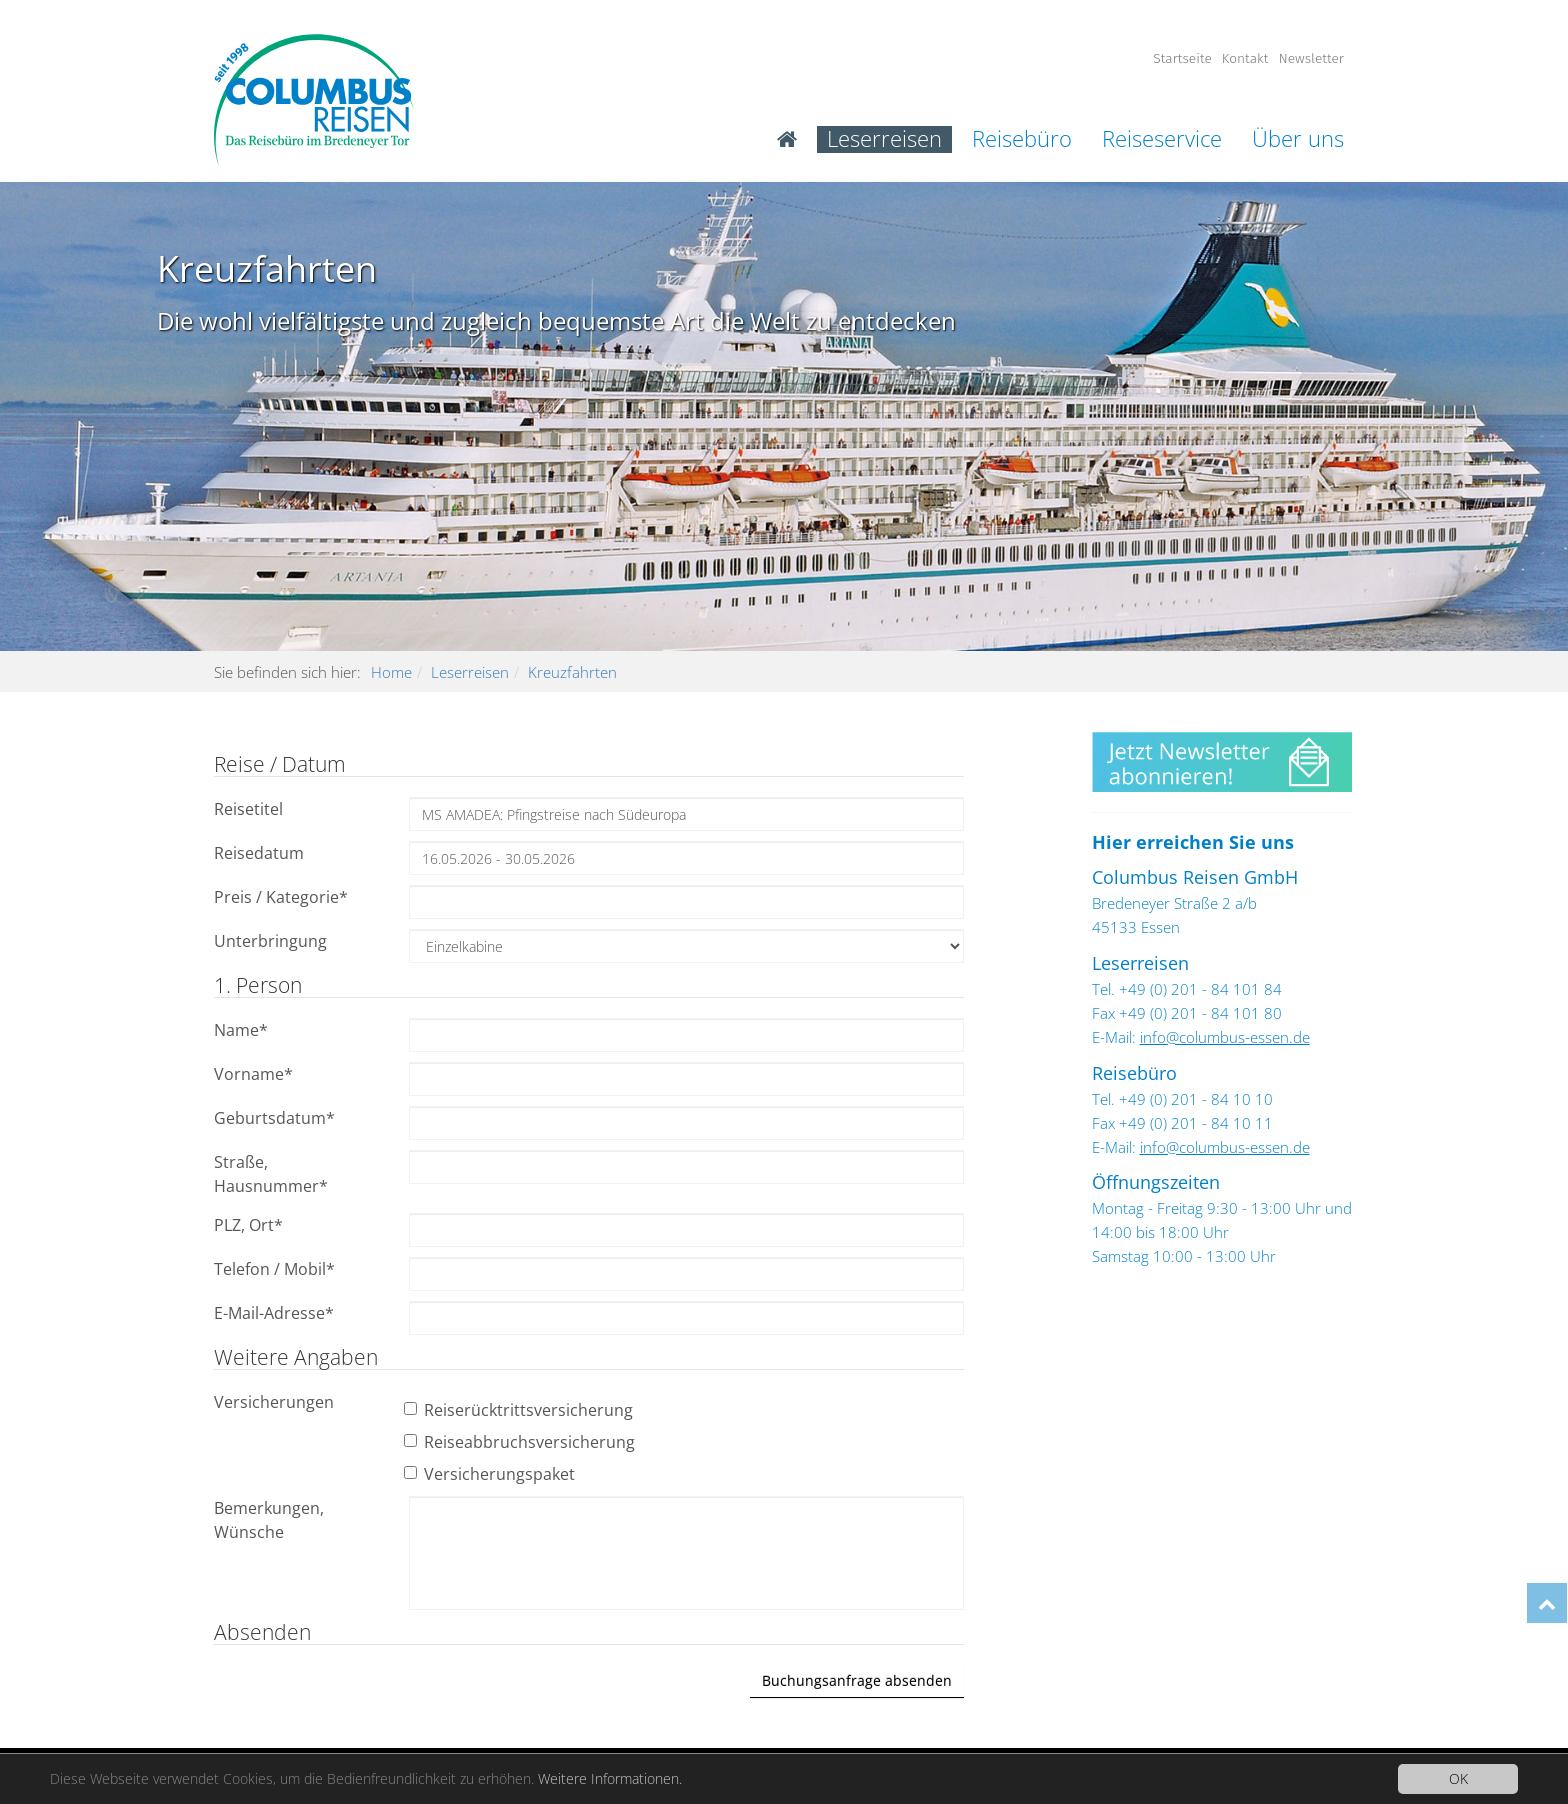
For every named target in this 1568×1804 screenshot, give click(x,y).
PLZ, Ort (248, 1225)
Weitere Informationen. (610, 1778)
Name (241, 1030)
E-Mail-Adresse (274, 1313)
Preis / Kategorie (281, 897)
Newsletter (1311, 58)
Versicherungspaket (492, 1474)
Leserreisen (884, 139)
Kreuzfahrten (572, 672)
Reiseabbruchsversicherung (522, 1442)
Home (391, 672)
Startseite (1182, 58)
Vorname (253, 1074)
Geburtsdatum (274, 1118)
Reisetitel (248, 809)
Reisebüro (1022, 139)
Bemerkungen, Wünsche (269, 1520)
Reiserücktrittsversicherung (521, 1410)
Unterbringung (270, 941)
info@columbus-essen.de (1225, 1037)
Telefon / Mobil (274, 1269)
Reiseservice (1162, 139)
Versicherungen (274, 1402)
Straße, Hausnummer (271, 1174)
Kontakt (1245, 58)
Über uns (1298, 139)
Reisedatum (259, 853)
